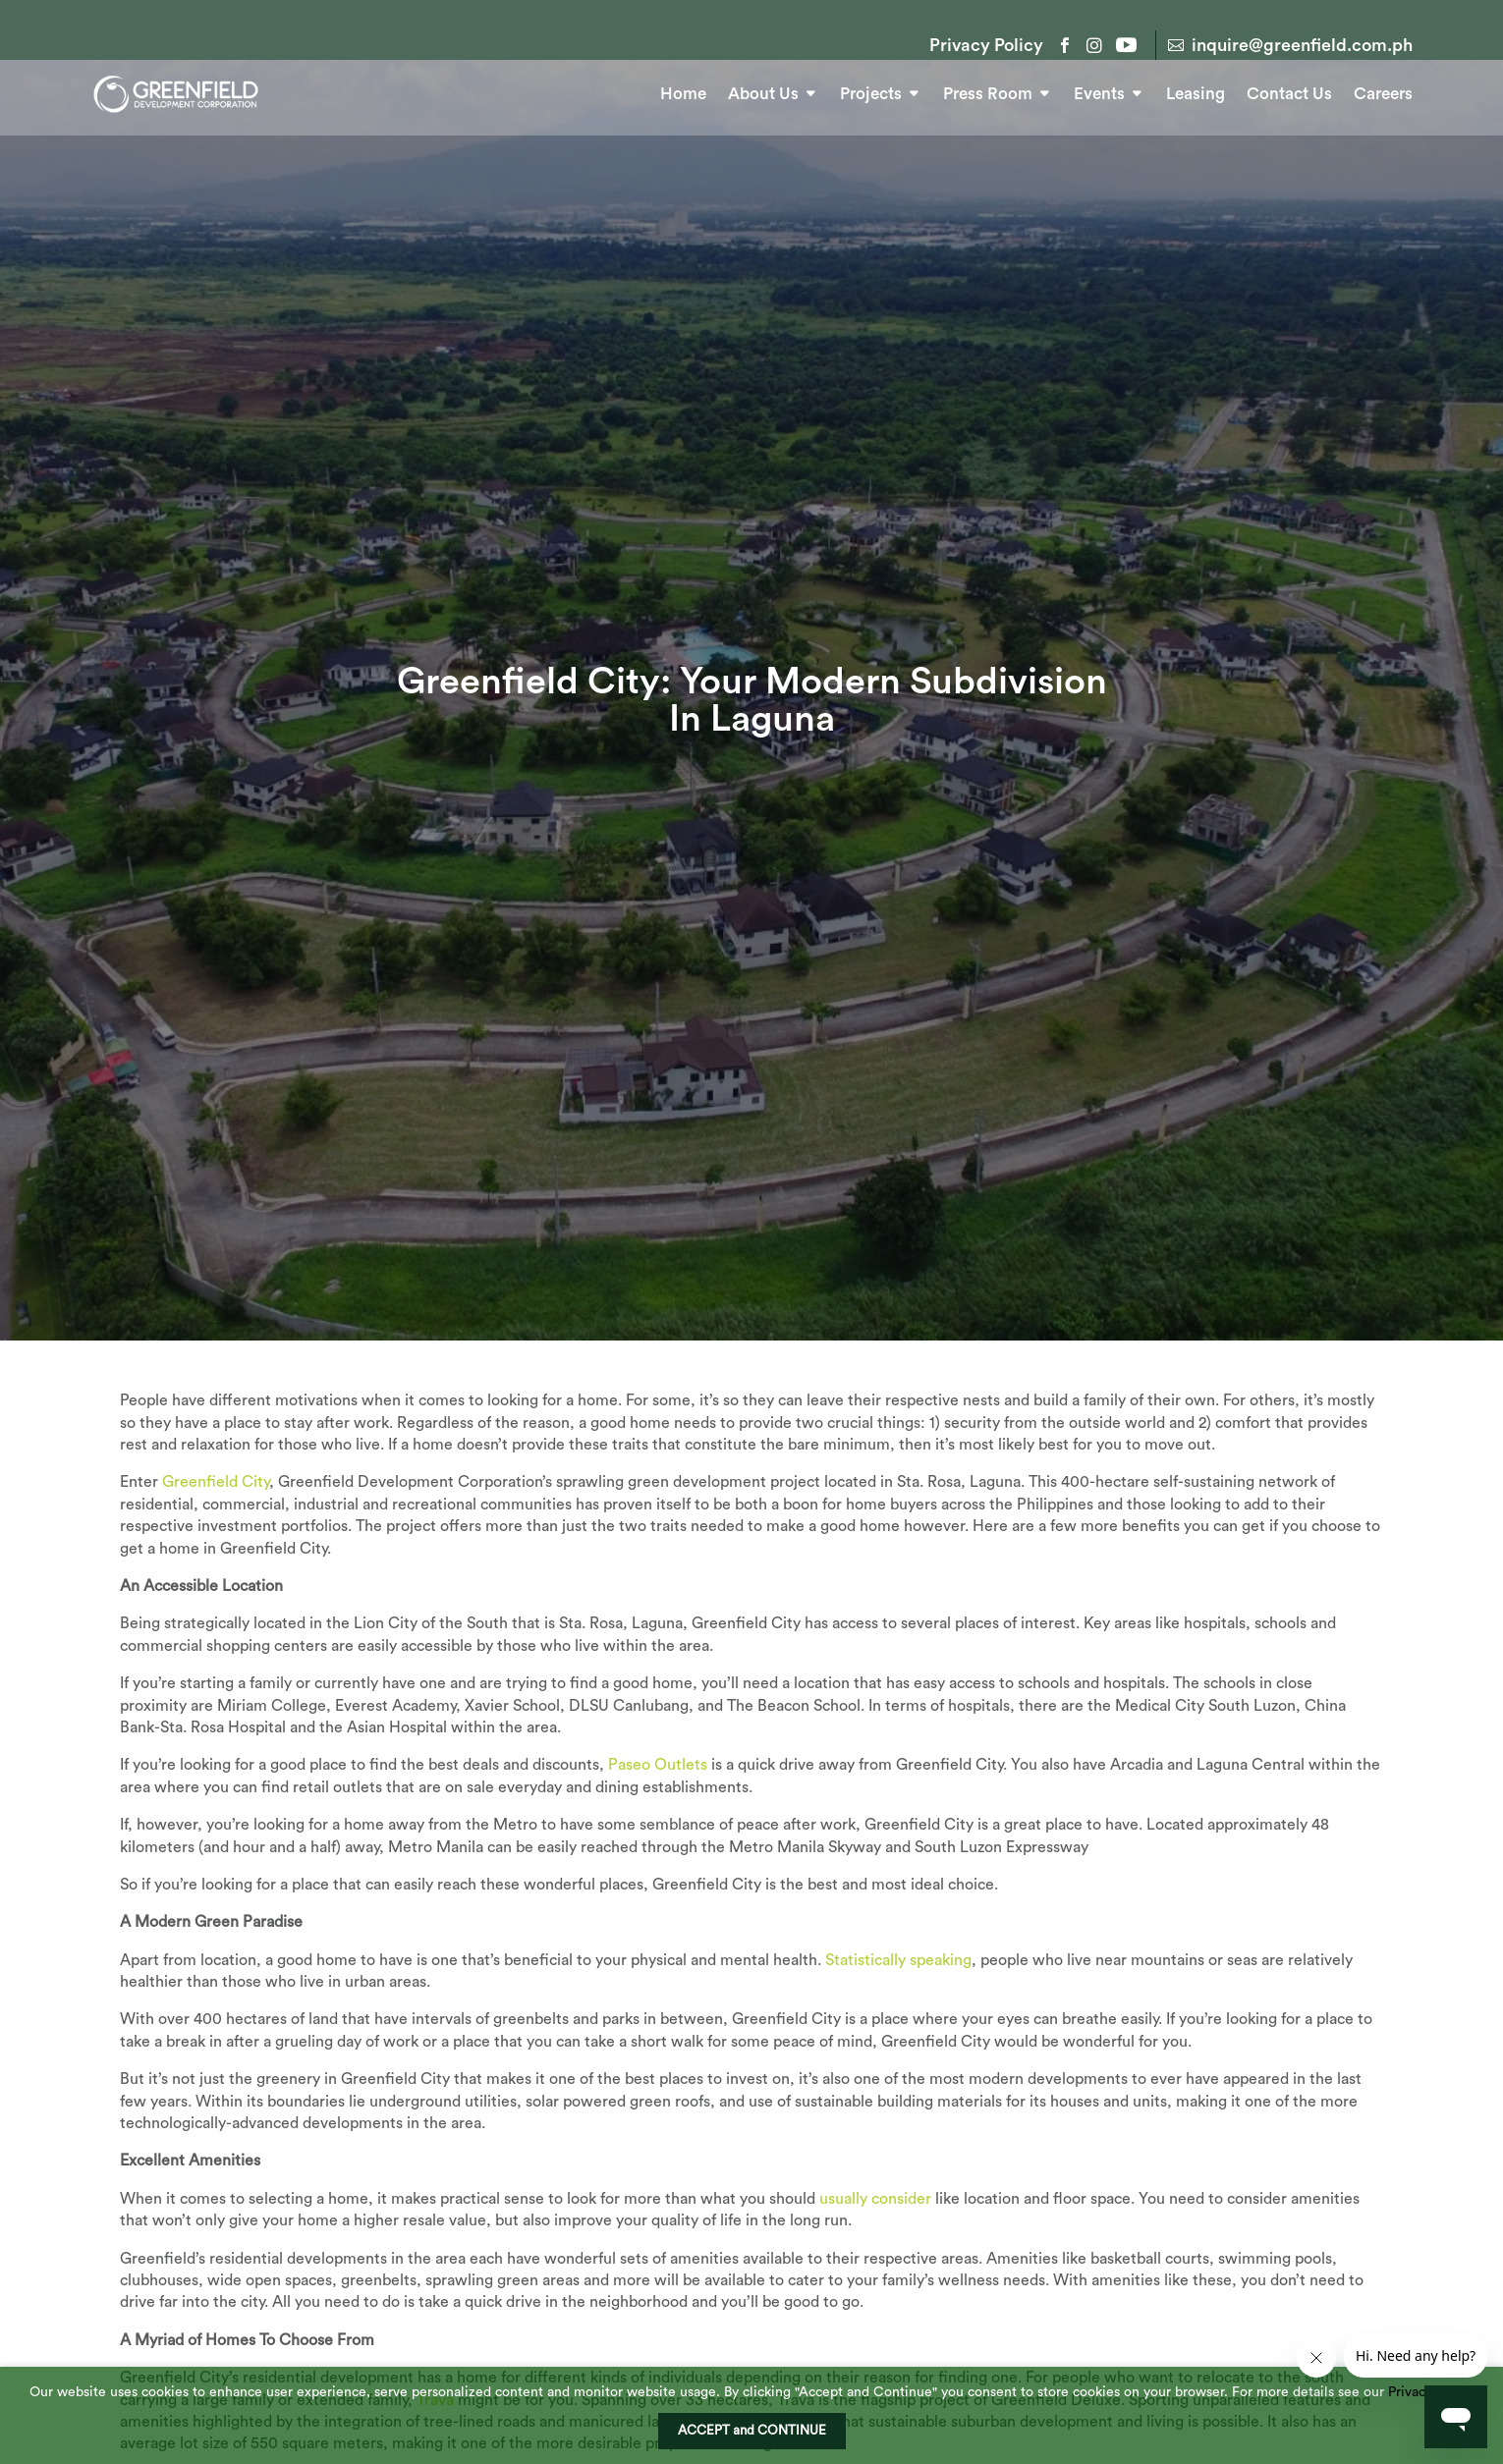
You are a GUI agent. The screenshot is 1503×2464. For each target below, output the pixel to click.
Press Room (987, 89)
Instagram (1094, 45)
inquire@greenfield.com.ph (1302, 45)
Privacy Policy (986, 46)
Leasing (1195, 89)
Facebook (1065, 45)
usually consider (875, 2269)
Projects (871, 89)
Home (683, 89)
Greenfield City (215, 1553)
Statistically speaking (898, 2031)
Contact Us (1289, 89)
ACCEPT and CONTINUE (752, 2430)
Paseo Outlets (657, 1835)
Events (1099, 89)
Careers (1383, 89)
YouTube (1124, 45)
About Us (763, 89)
